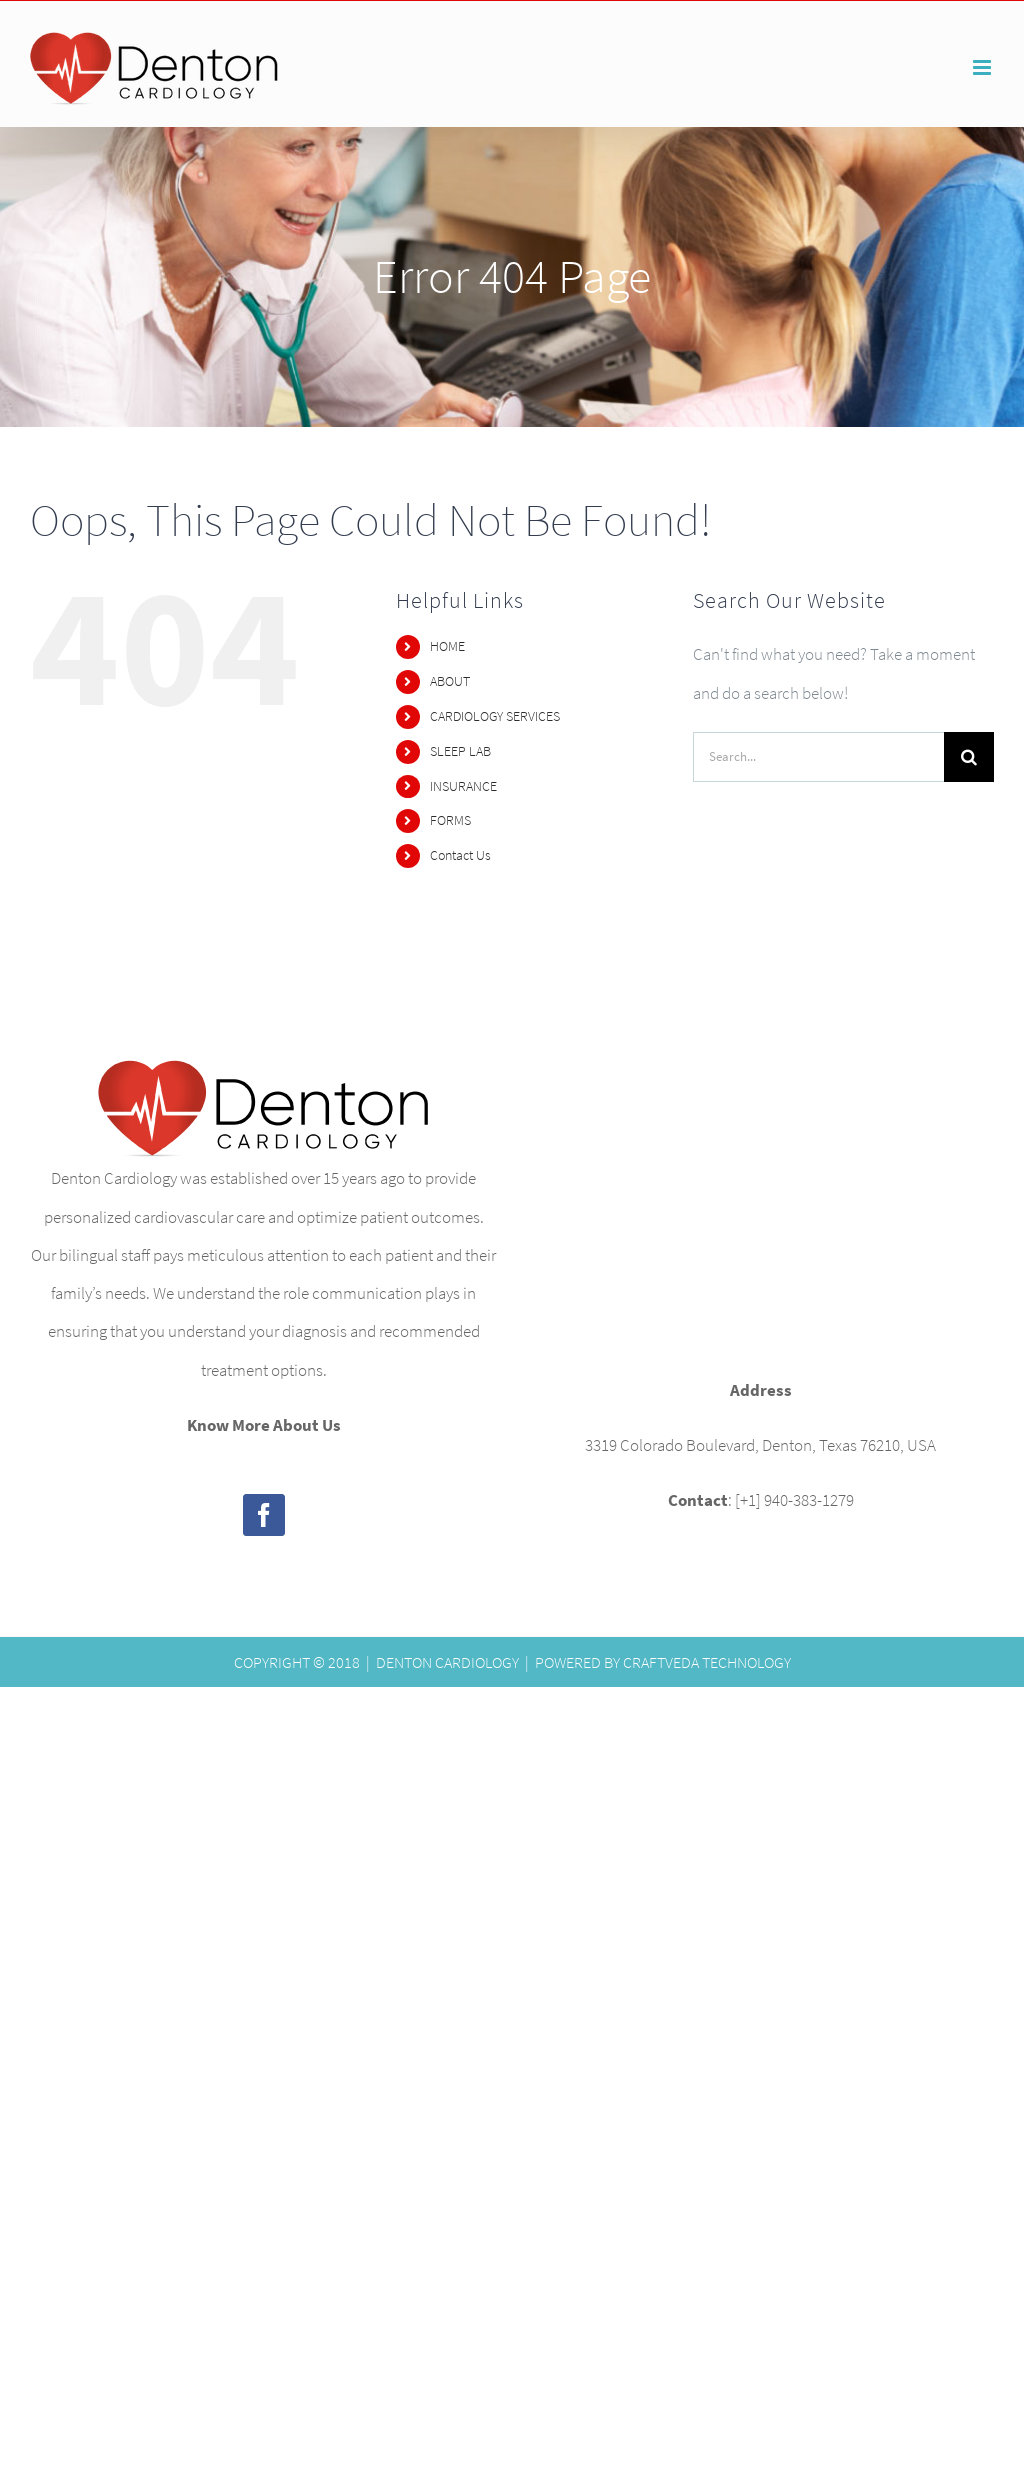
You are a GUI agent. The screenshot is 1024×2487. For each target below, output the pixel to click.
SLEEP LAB (460, 751)
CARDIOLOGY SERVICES (495, 716)
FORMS (450, 820)
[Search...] (818, 757)
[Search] (969, 757)
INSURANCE (463, 786)
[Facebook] (264, 1515)
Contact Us (460, 855)
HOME (447, 646)
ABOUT (450, 681)
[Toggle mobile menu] (983, 67)
